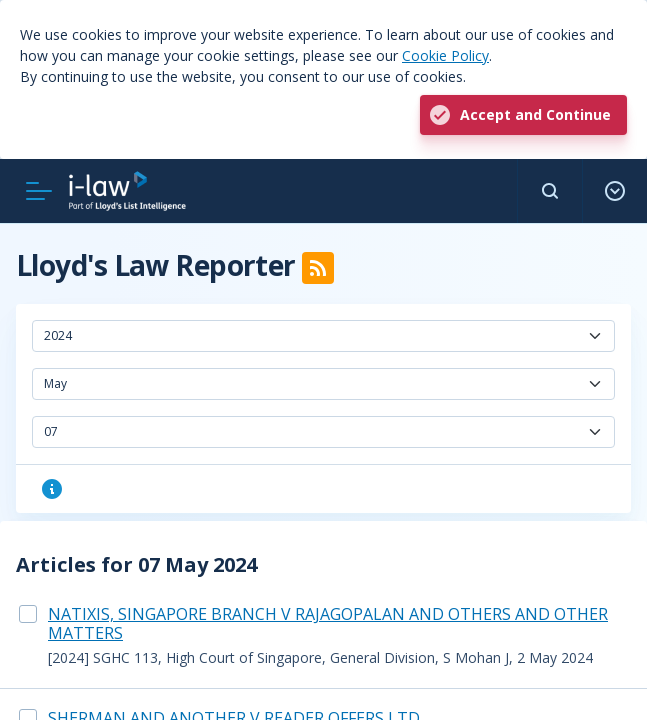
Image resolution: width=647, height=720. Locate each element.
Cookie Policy (445, 55)
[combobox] (323, 336)
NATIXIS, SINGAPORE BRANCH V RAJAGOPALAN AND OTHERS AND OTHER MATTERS (328, 623)
